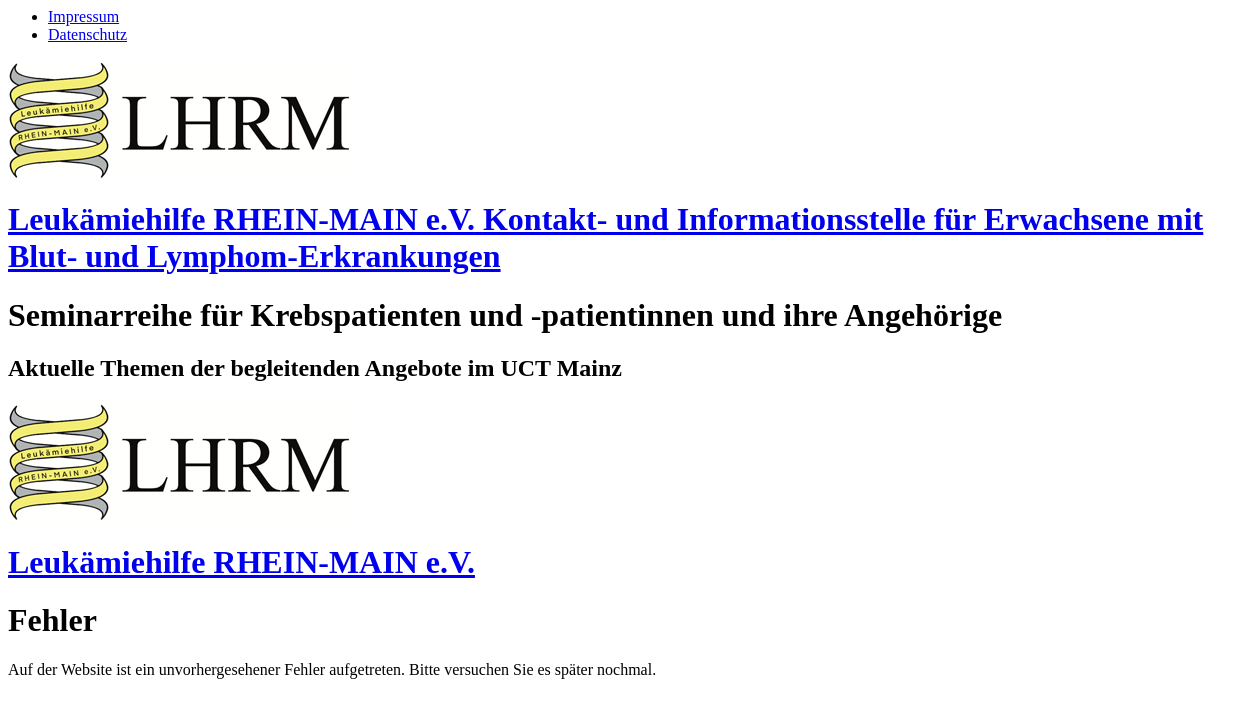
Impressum (83, 16)
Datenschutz (87, 34)
